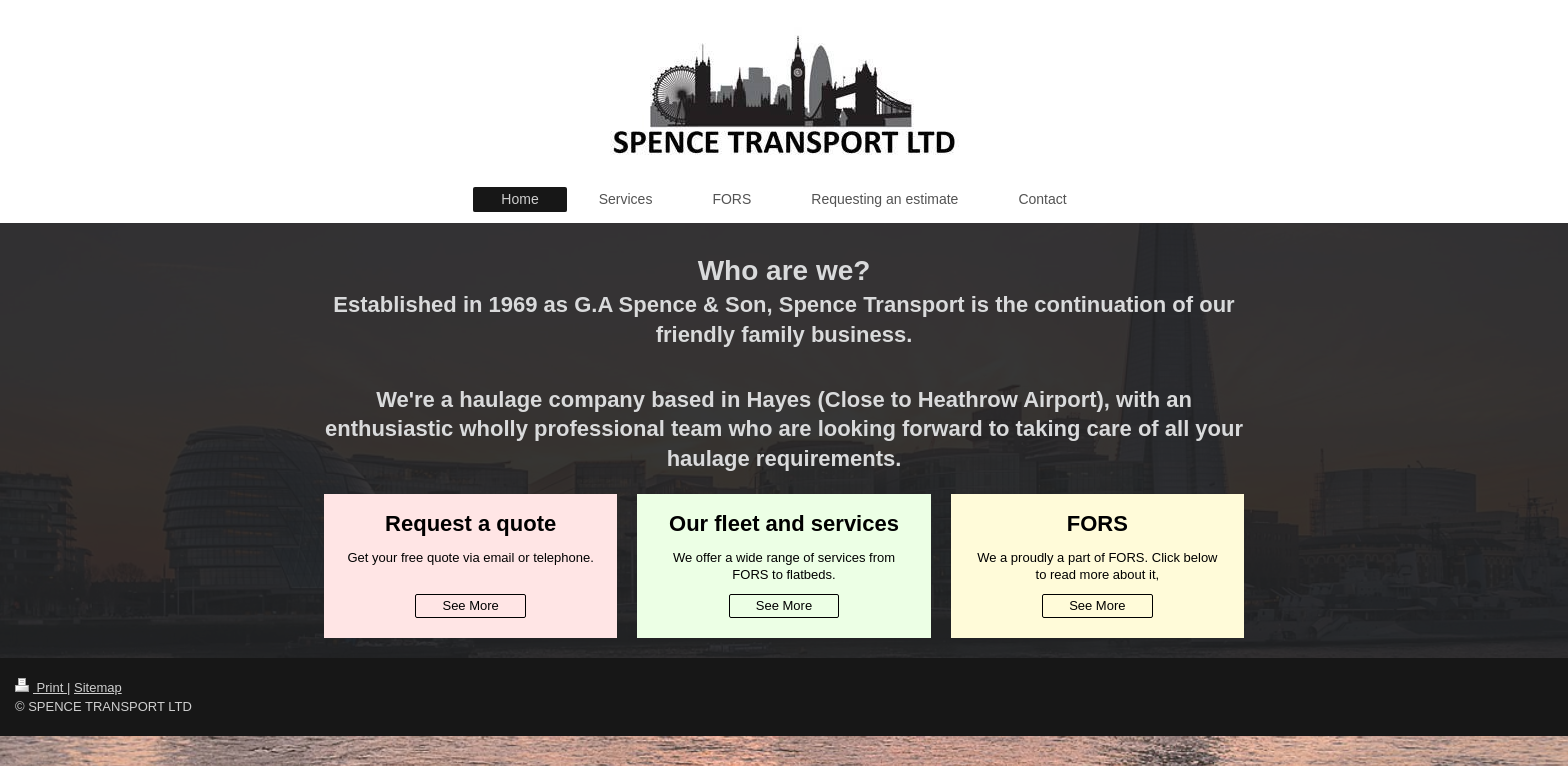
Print (41, 687)
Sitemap (98, 687)
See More (470, 605)
